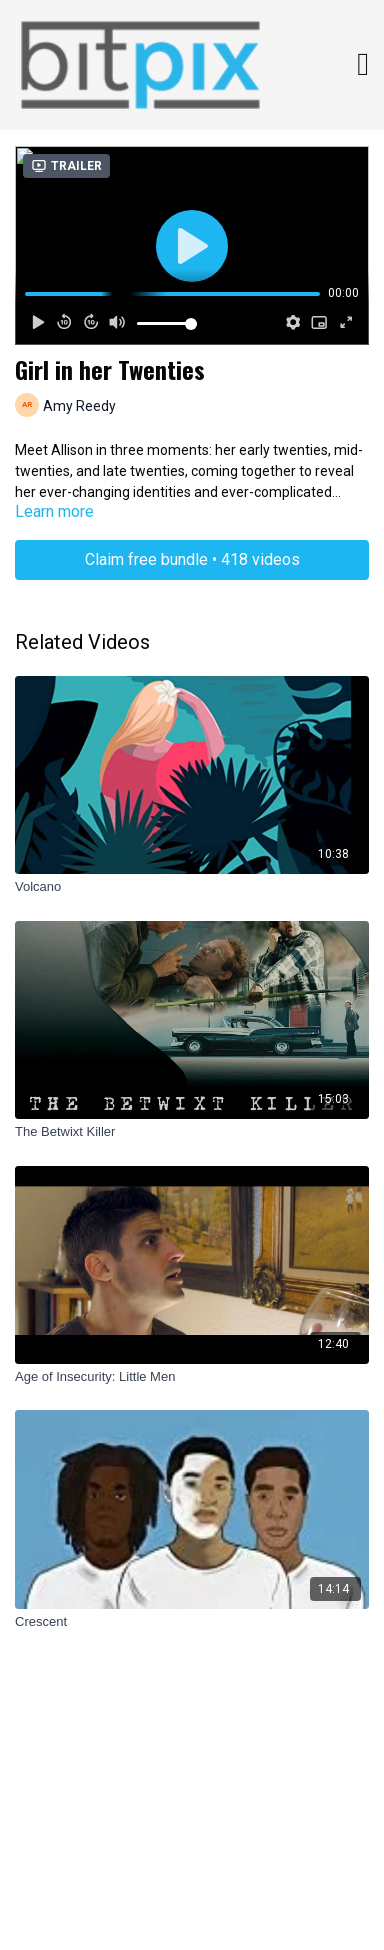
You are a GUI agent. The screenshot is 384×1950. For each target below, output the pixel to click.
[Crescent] (192, 1622)
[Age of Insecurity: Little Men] (192, 1377)
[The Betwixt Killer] (192, 1132)
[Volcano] (192, 887)
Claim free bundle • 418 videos (192, 559)
